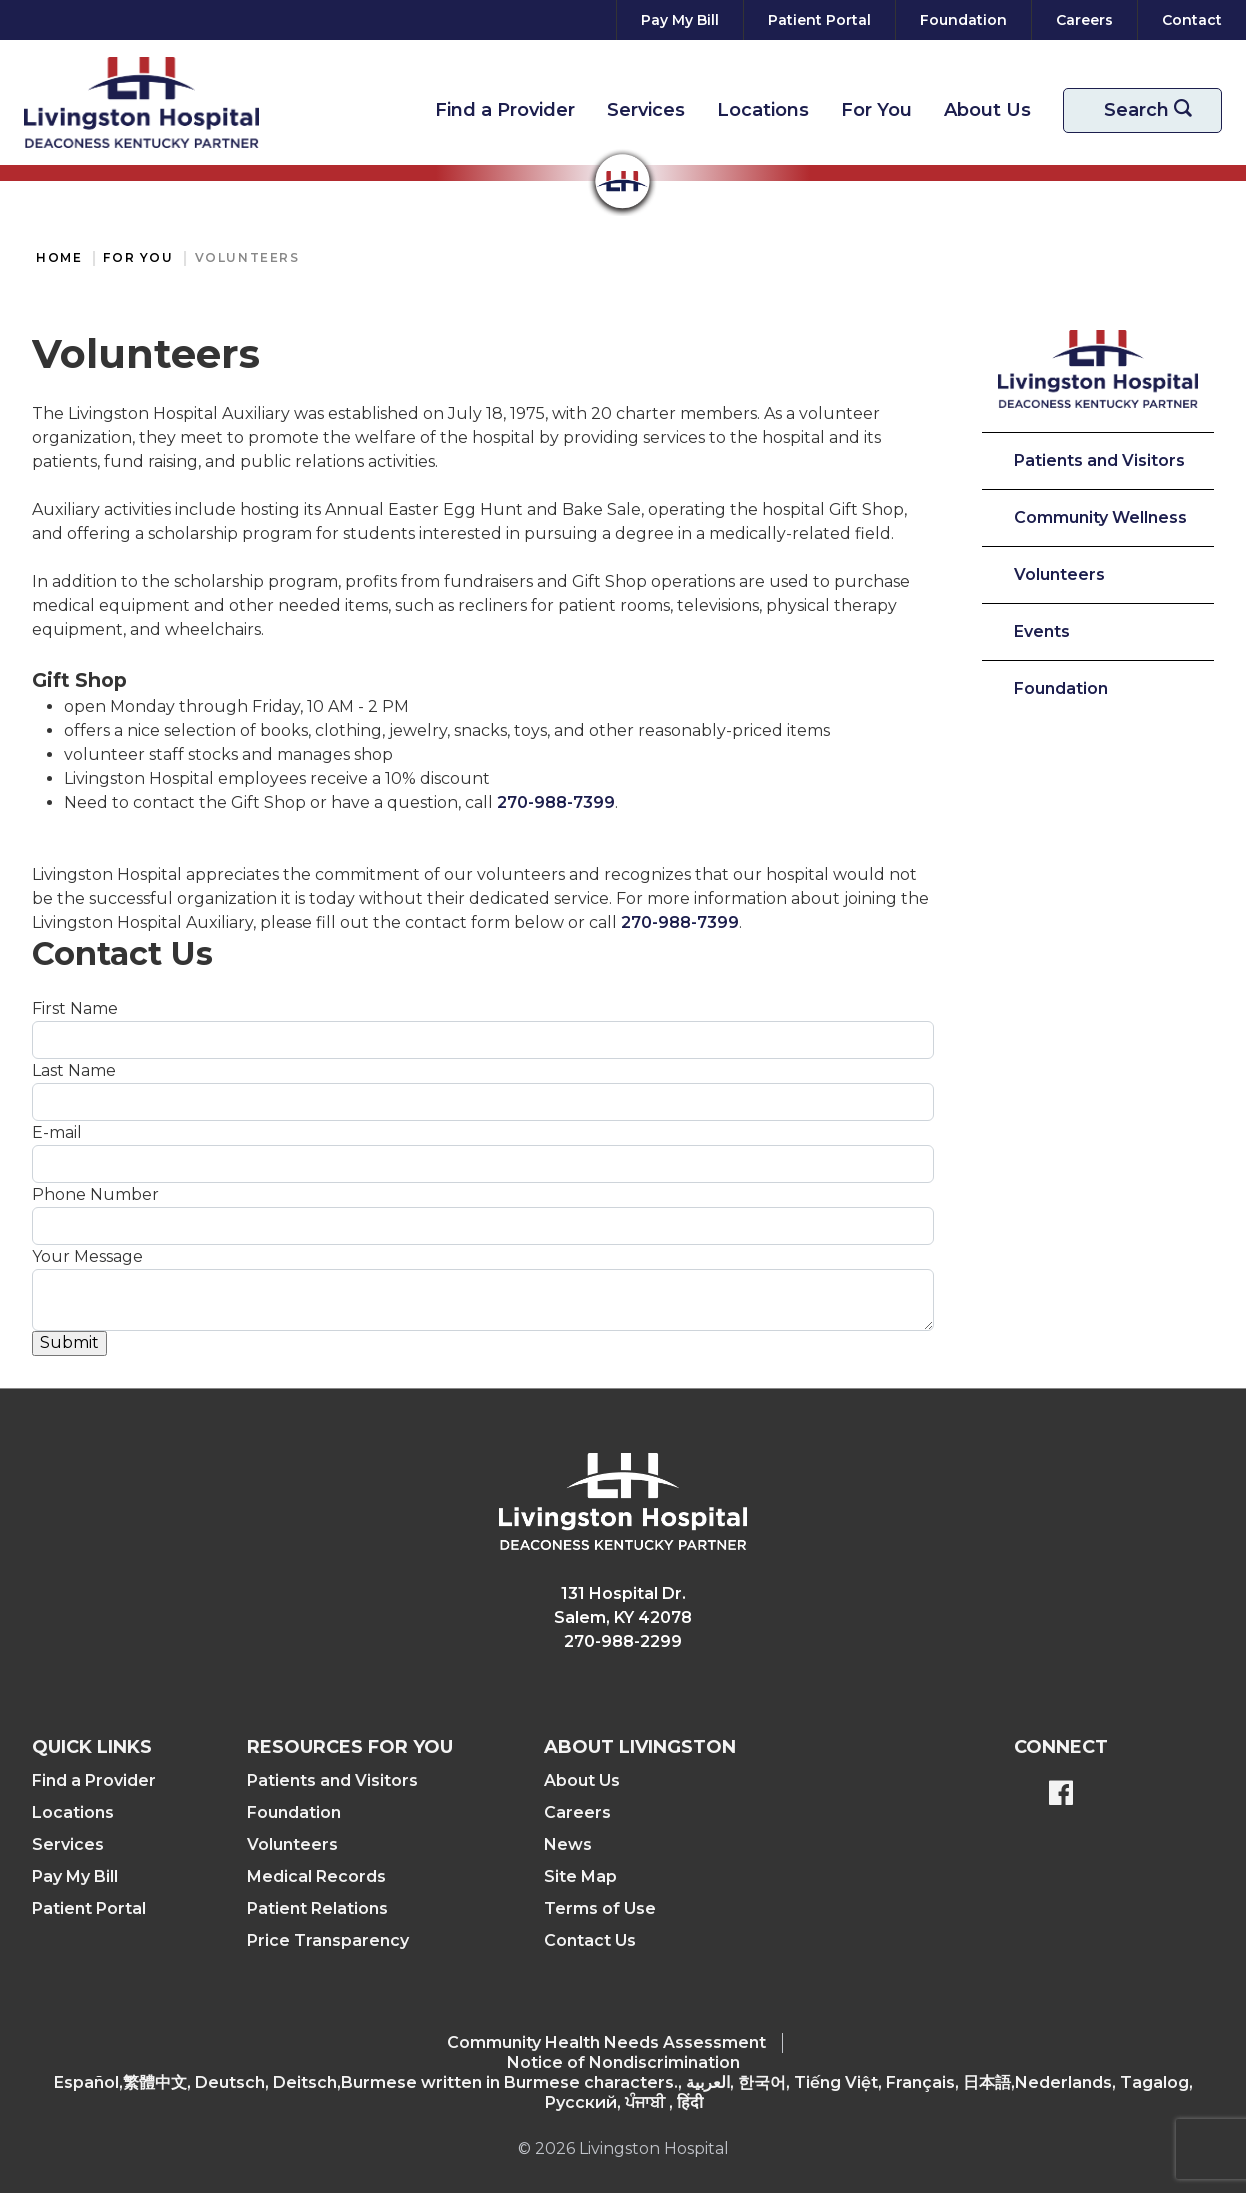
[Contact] (1188, 20)
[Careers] (1084, 20)
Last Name (74, 1070)
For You (876, 110)
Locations (763, 110)
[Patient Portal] (819, 20)
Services (646, 110)
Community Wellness (1100, 517)
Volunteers (247, 257)
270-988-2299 (623, 1641)
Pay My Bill (75, 1876)
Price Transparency (328, 1940)
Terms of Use (600, 1908)
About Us (987, 110)
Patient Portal (89, 1908)
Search (1155, 110)
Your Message (87, 1256)
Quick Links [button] (92, 1747)
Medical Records (316, 1876)
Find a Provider (505, 110)
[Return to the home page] (141, 102)
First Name (75, 1008)
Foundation (1061, 688)
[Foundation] (963, 20)
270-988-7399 (556, 802)
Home (59, 257)
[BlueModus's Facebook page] (1061, 1795)
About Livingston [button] (640, 1747)
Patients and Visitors (1099, 460)
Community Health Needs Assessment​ (606, 2042)
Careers (577, 1812)
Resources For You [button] (350, 1747)
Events (1042, 631)
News (568, 1844)
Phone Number (95, 1194)
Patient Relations (317, 1908)
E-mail (57, 1132)
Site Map (580, 1876)
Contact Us (590, 1940)
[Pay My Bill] (680, 20)
